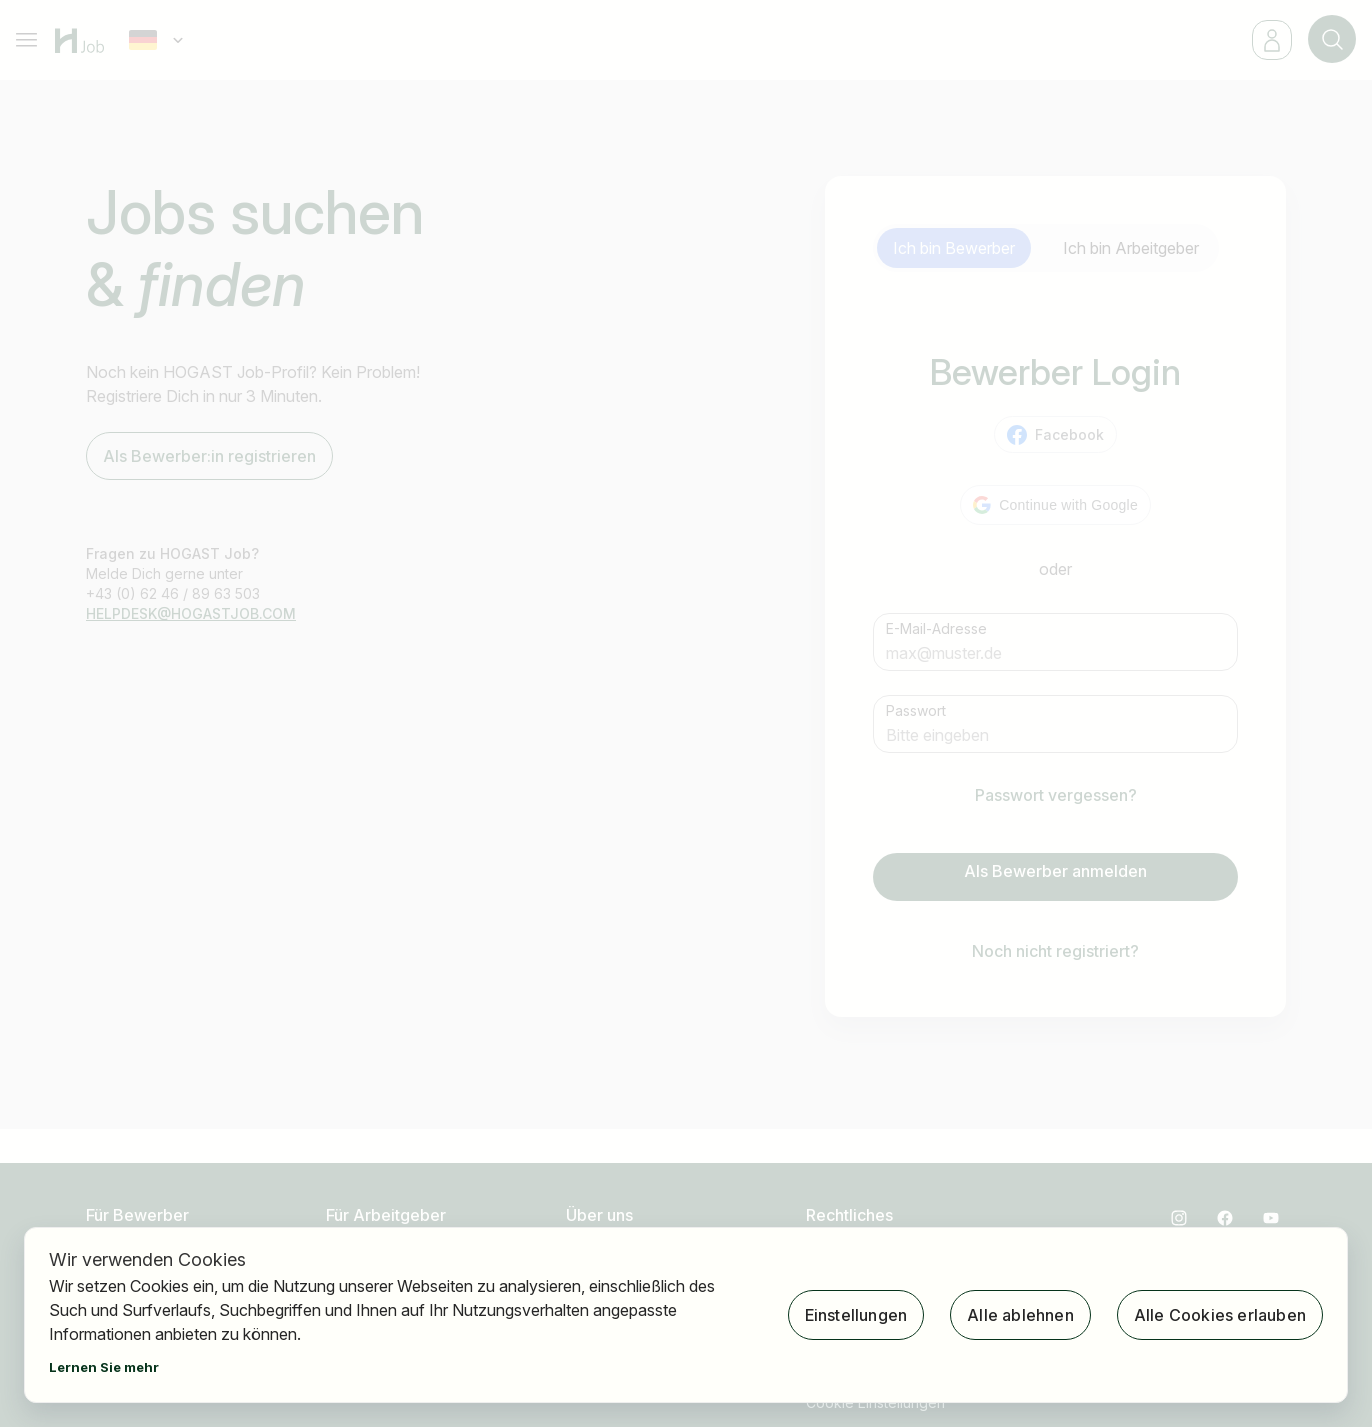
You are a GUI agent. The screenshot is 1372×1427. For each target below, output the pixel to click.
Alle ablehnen (1020, 1315)
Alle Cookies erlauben (1220, 1315)
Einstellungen (856, 1315)
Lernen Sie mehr (104, 1367)
